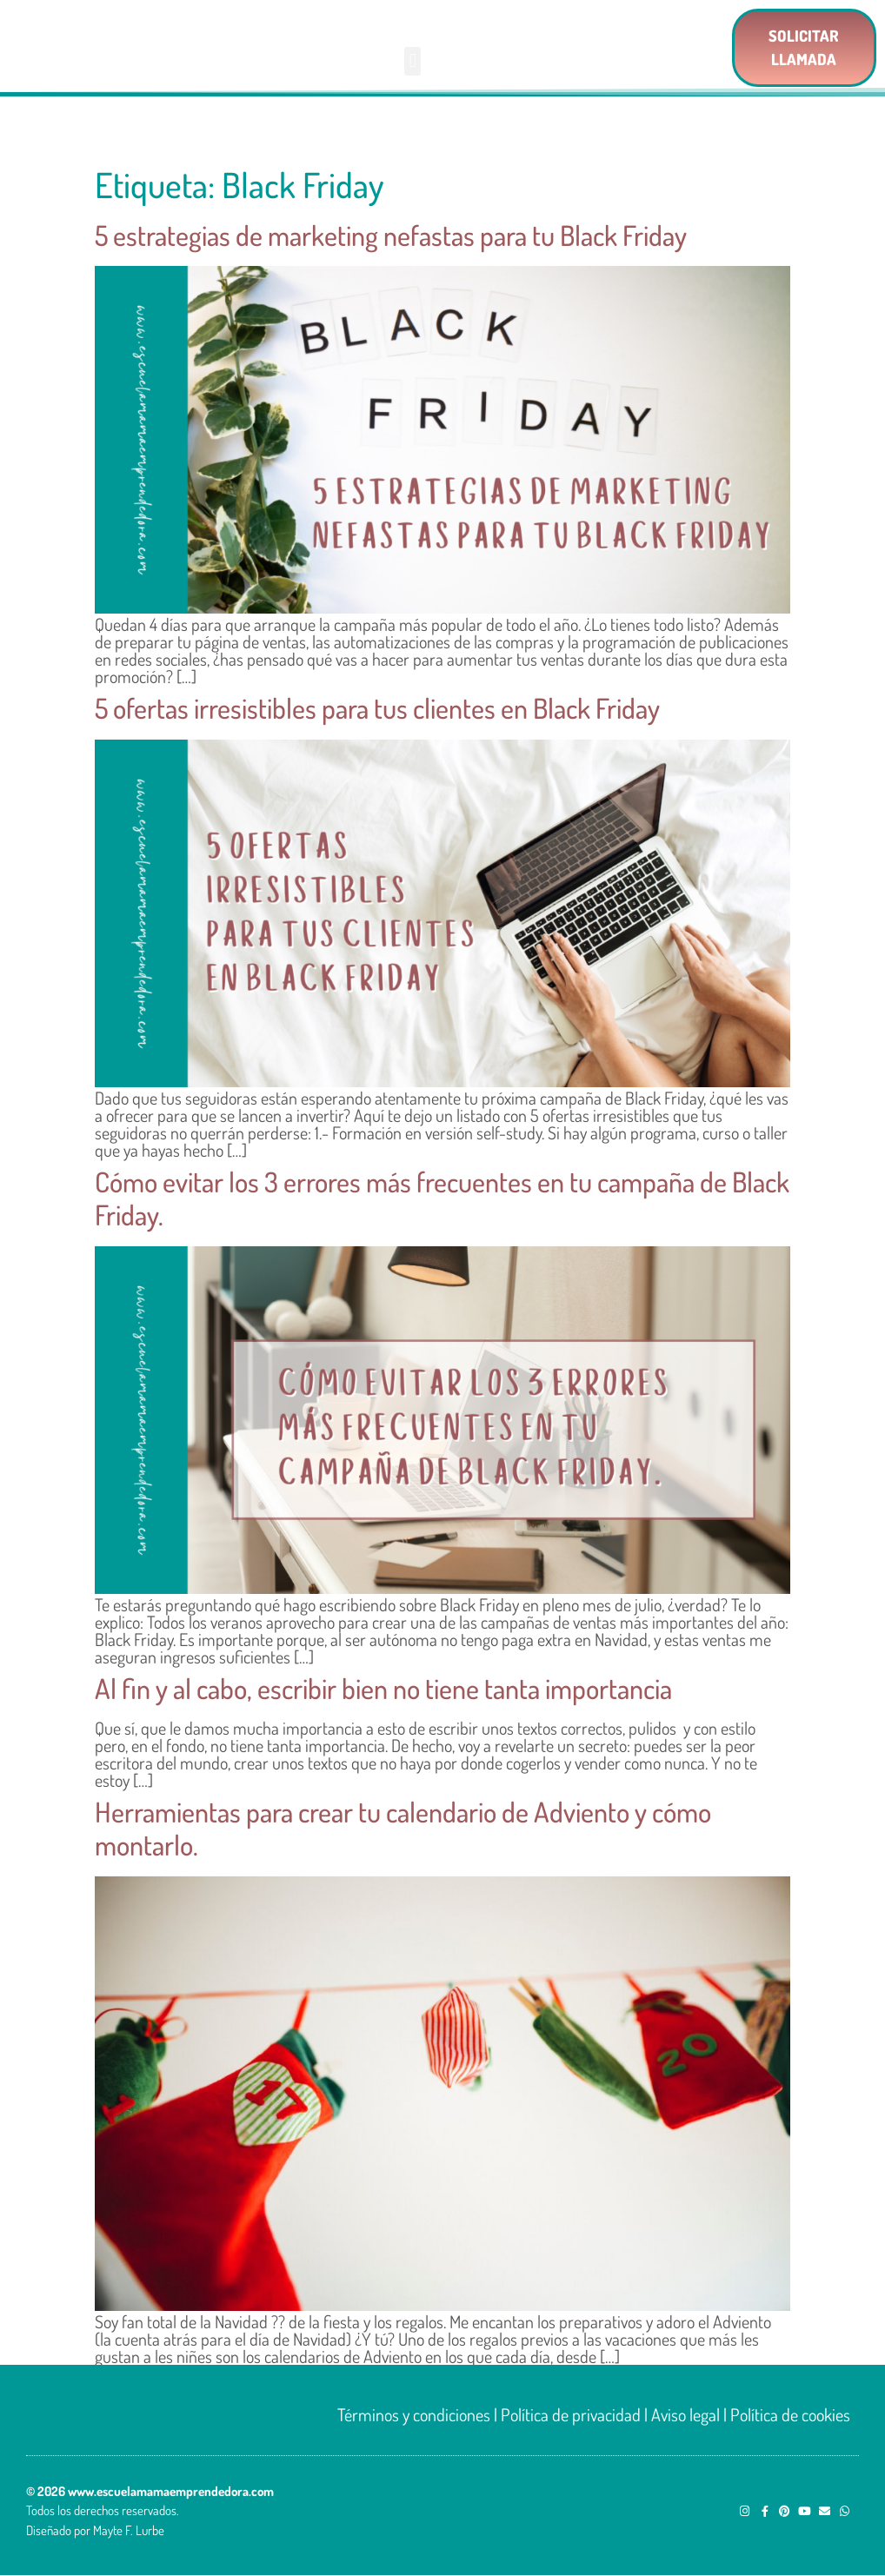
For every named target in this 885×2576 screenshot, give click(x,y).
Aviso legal (685, 2414)
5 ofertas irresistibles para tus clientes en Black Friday (377, 708)
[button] (412, 61)
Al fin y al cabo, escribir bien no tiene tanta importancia (383, 1688)
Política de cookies (790, 2414)
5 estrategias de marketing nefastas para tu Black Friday (391, 235)
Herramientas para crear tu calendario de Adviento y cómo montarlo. (403, 1828)
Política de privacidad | (574, 2414)
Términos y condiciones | (419, 2414)
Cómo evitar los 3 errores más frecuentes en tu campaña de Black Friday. (442, 1198)
